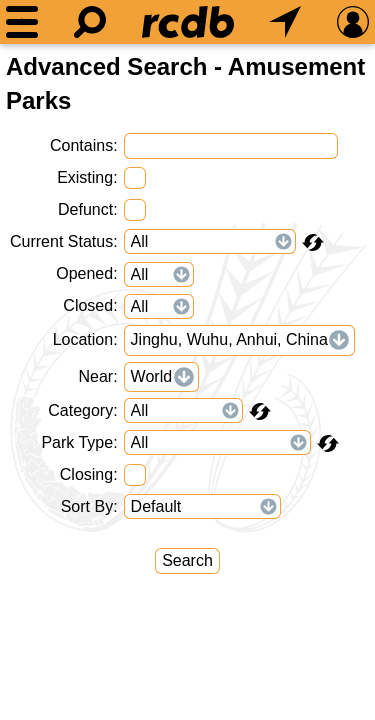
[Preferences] (353, 22)
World (152, 376)
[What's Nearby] (285, 22)
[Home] (188, 22)
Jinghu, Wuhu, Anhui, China (229, 339)
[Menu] (22, 22)
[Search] (90, 22)
